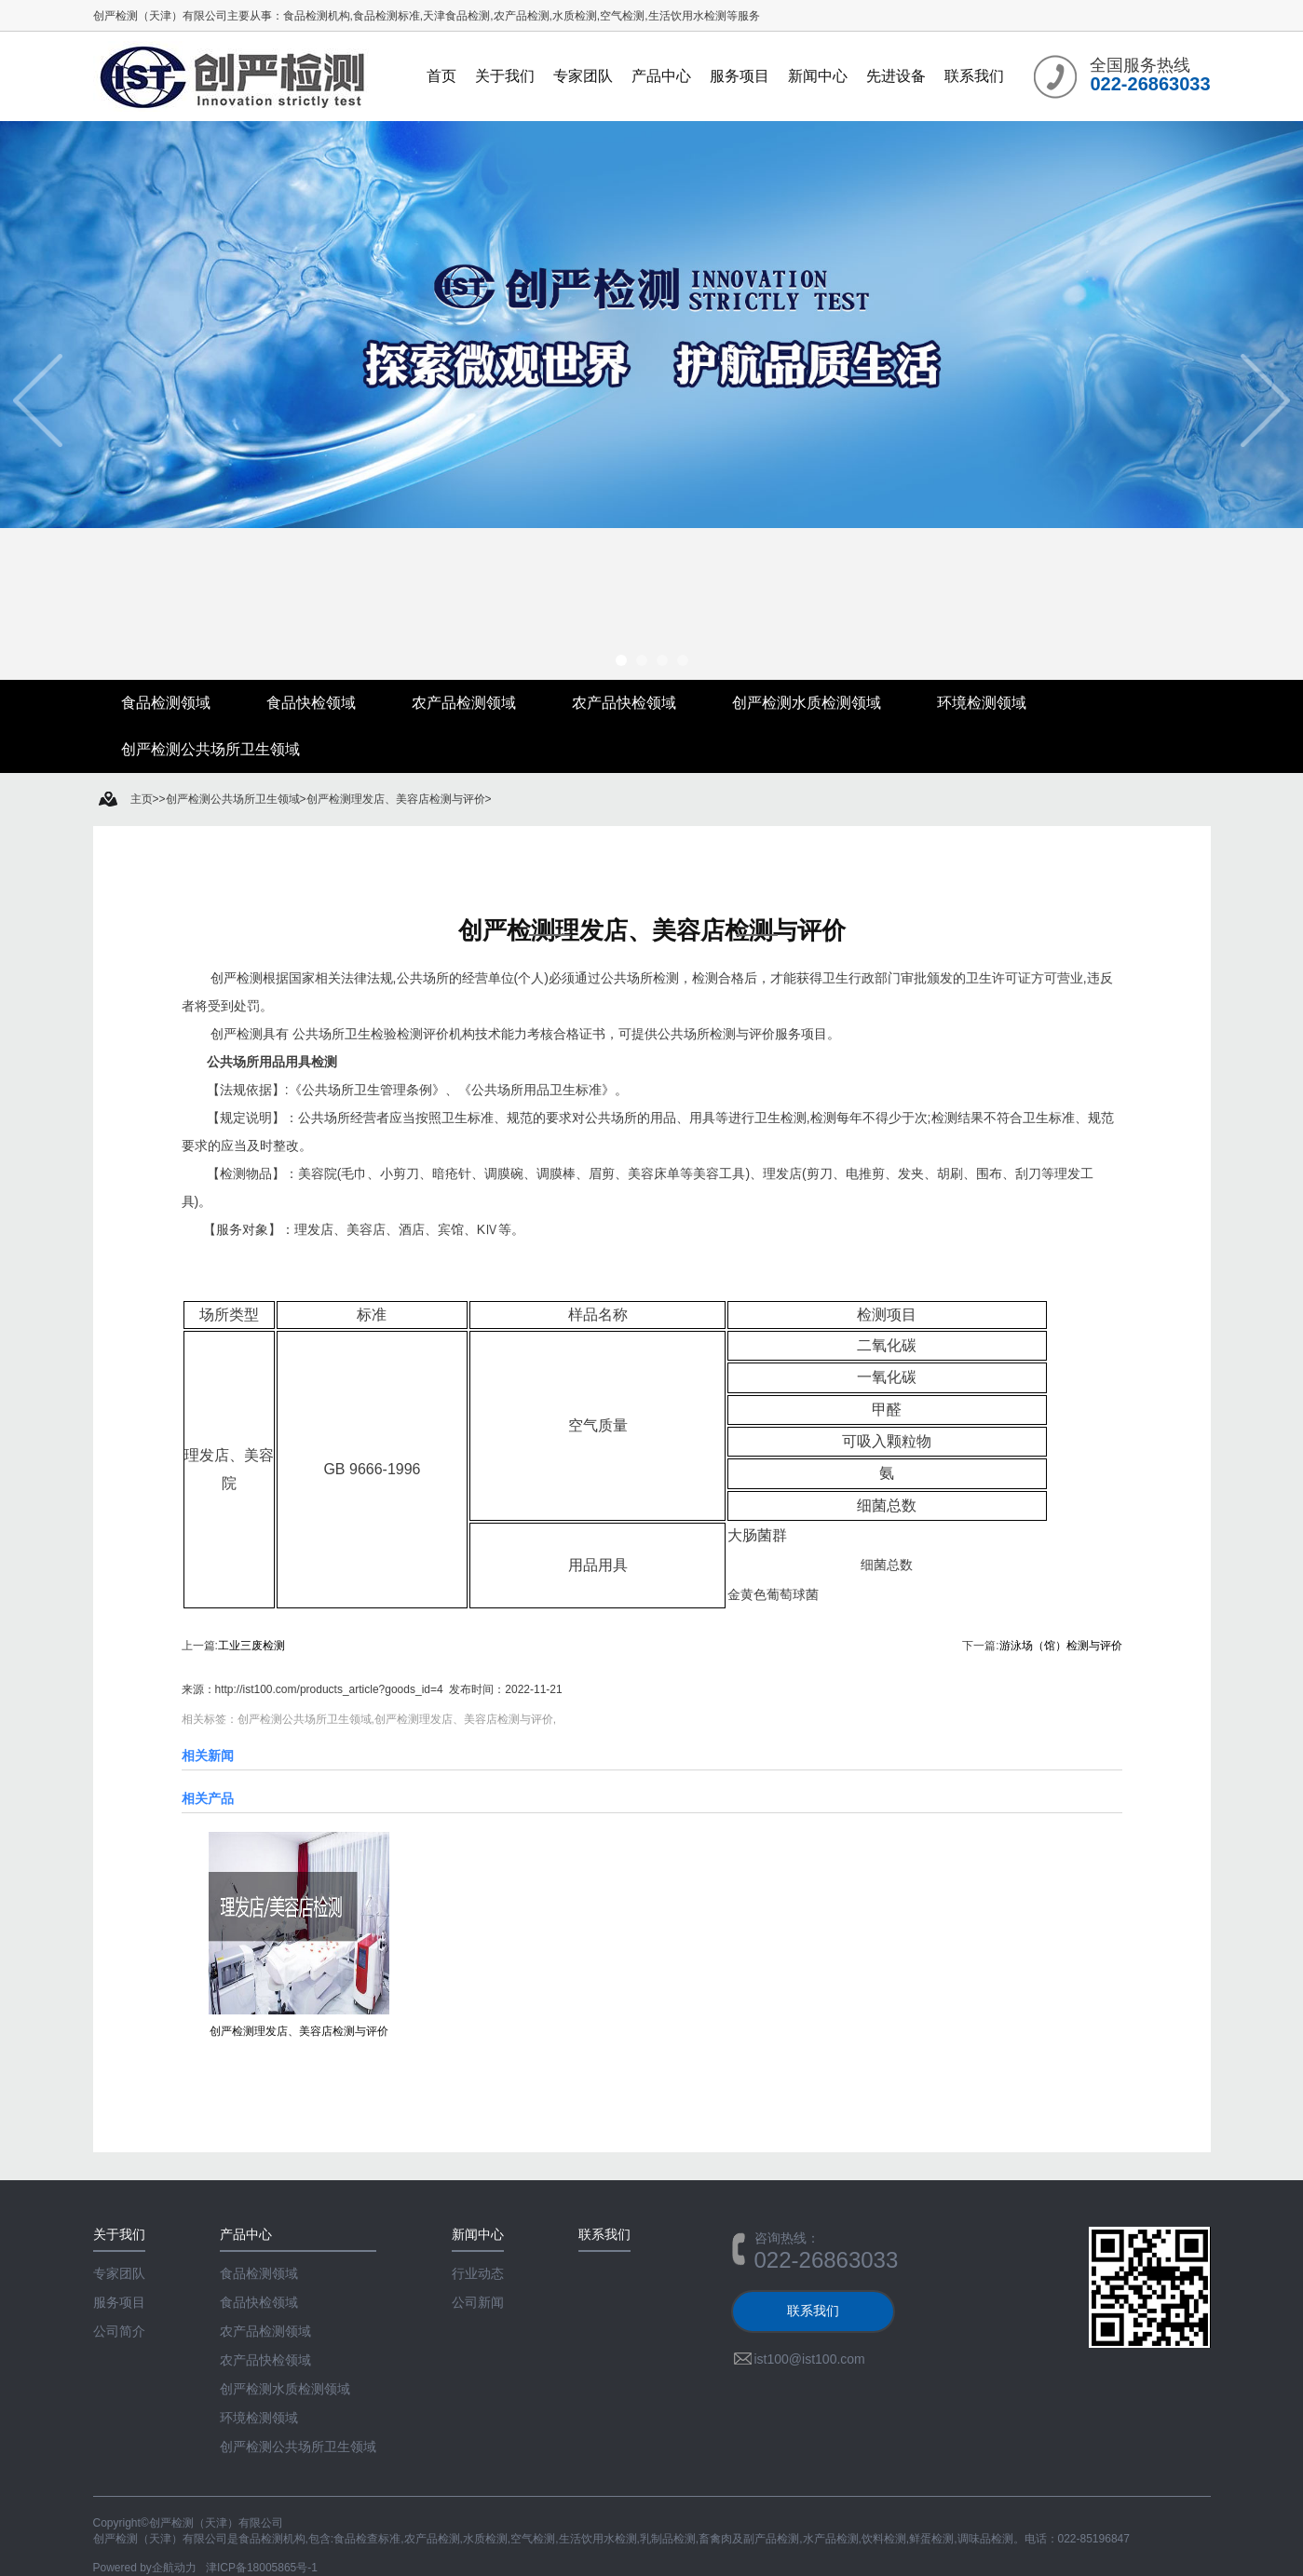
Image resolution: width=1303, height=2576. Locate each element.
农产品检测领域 (464, 703)
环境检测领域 (981, 703)
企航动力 (174, 2567)
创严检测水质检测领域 (806, 703)
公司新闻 (478, 2302)
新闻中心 (818, 76)
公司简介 (119, 2331)
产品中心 (661, 76)
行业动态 (478, 2273)
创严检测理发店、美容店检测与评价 (652, 930)
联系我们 (974, 76)
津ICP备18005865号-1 (262, 2567)
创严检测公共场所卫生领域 (210, 749)
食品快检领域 (311, 703)
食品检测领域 (165, 703)
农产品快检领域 (624, 703)
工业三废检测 (251, 1645)
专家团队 (583, 76)
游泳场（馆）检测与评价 (1060, 1645)
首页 (441, 76)
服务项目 (739, 76)
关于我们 (505, 76)
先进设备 (896, 76)
